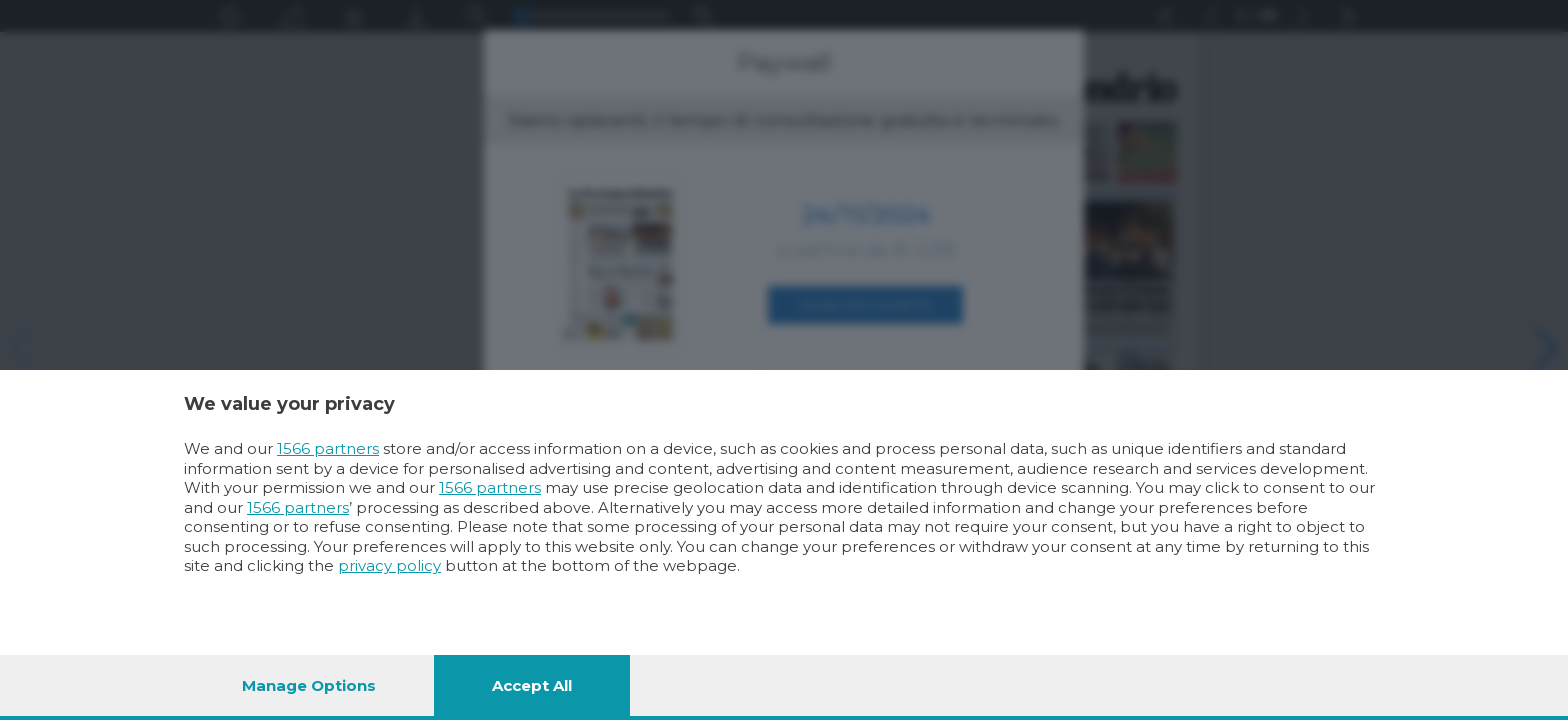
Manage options (309, 685)
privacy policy (389, 565)
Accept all (532, 685)
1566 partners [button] (328, 448)
